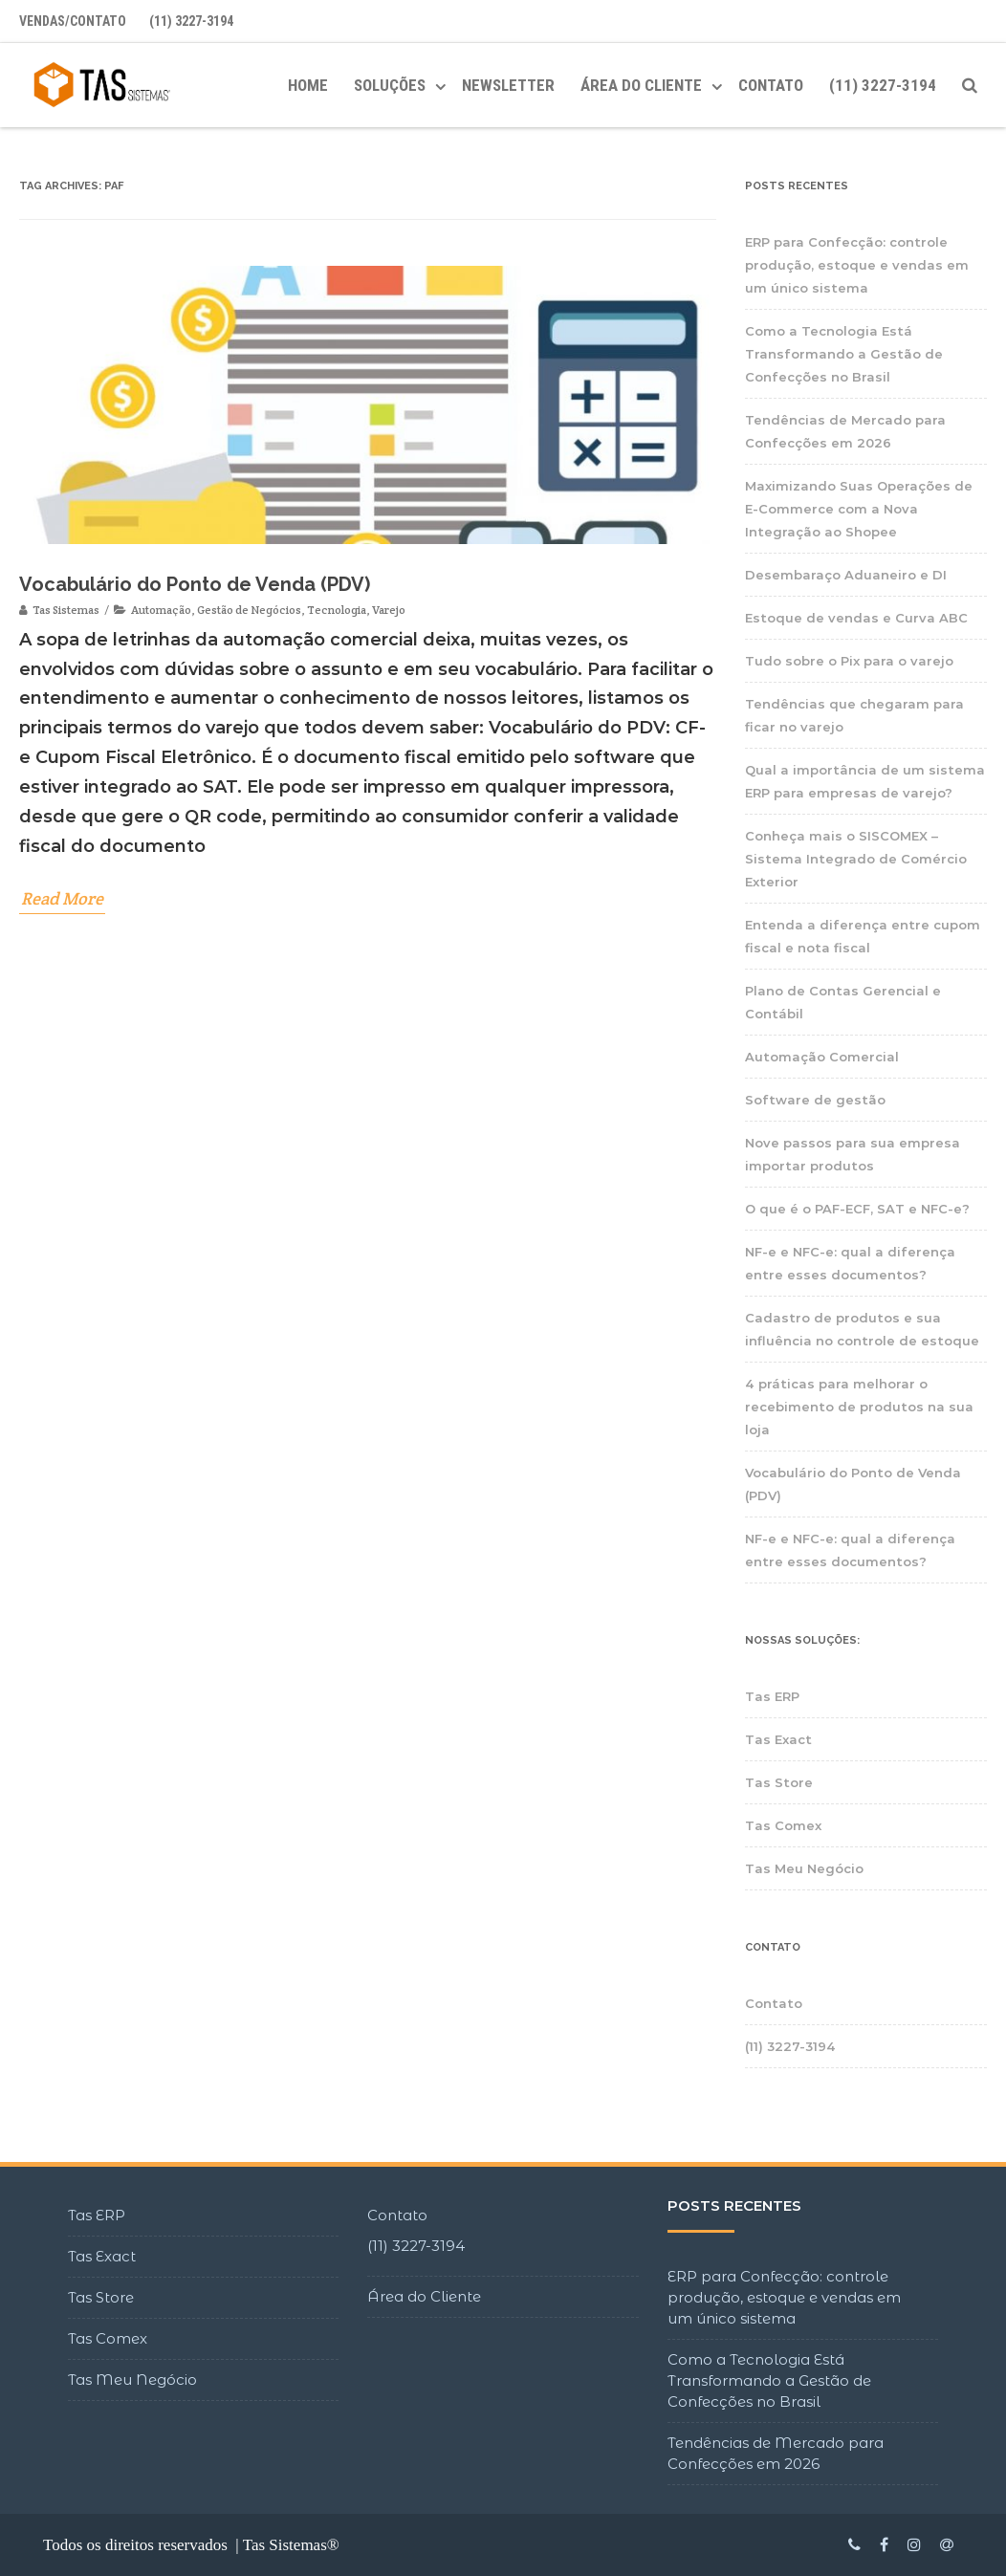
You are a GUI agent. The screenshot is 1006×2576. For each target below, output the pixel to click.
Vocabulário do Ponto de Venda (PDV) (194, 586)
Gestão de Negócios (249, 611)
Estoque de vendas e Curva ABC (856, 617)
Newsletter (508, 85)
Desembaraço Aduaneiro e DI (846, 574)
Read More (62, 900)
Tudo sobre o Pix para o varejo (849, 660)
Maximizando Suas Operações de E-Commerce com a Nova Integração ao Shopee (859, 508)
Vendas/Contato (72, 21)
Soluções (390, 85)
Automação (161, 611)
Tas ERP (772, 1696)
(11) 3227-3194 (191, 21)
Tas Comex (783, 1825)
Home (308, 85)
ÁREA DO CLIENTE (641, 85)
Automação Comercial (822, 1056)
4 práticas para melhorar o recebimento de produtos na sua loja (859, 1406)
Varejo (388, 611)
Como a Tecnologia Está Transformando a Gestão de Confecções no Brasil (844, 353)
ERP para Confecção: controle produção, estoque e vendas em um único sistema (857, 264)
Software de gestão (815, 1099)
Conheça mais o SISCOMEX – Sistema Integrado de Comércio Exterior (856, 858)
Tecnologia (336, 611)
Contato (770, 85)
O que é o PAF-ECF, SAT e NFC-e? (857, 1208)
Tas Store (779, 1782)
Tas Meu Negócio (804, 1868)
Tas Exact (778, 1739)
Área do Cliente (424, 2296)
